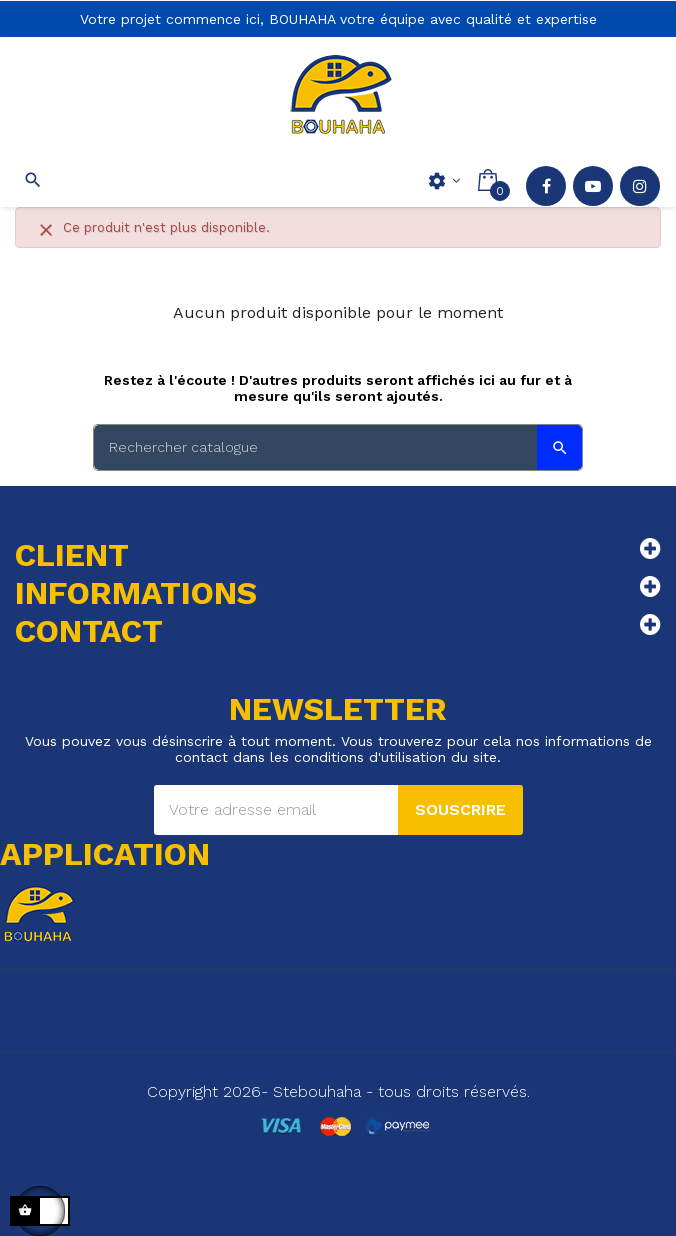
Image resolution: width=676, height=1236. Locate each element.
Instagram (640, 186)
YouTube (593, 186)
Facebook (546, 186)
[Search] (338, 447)
